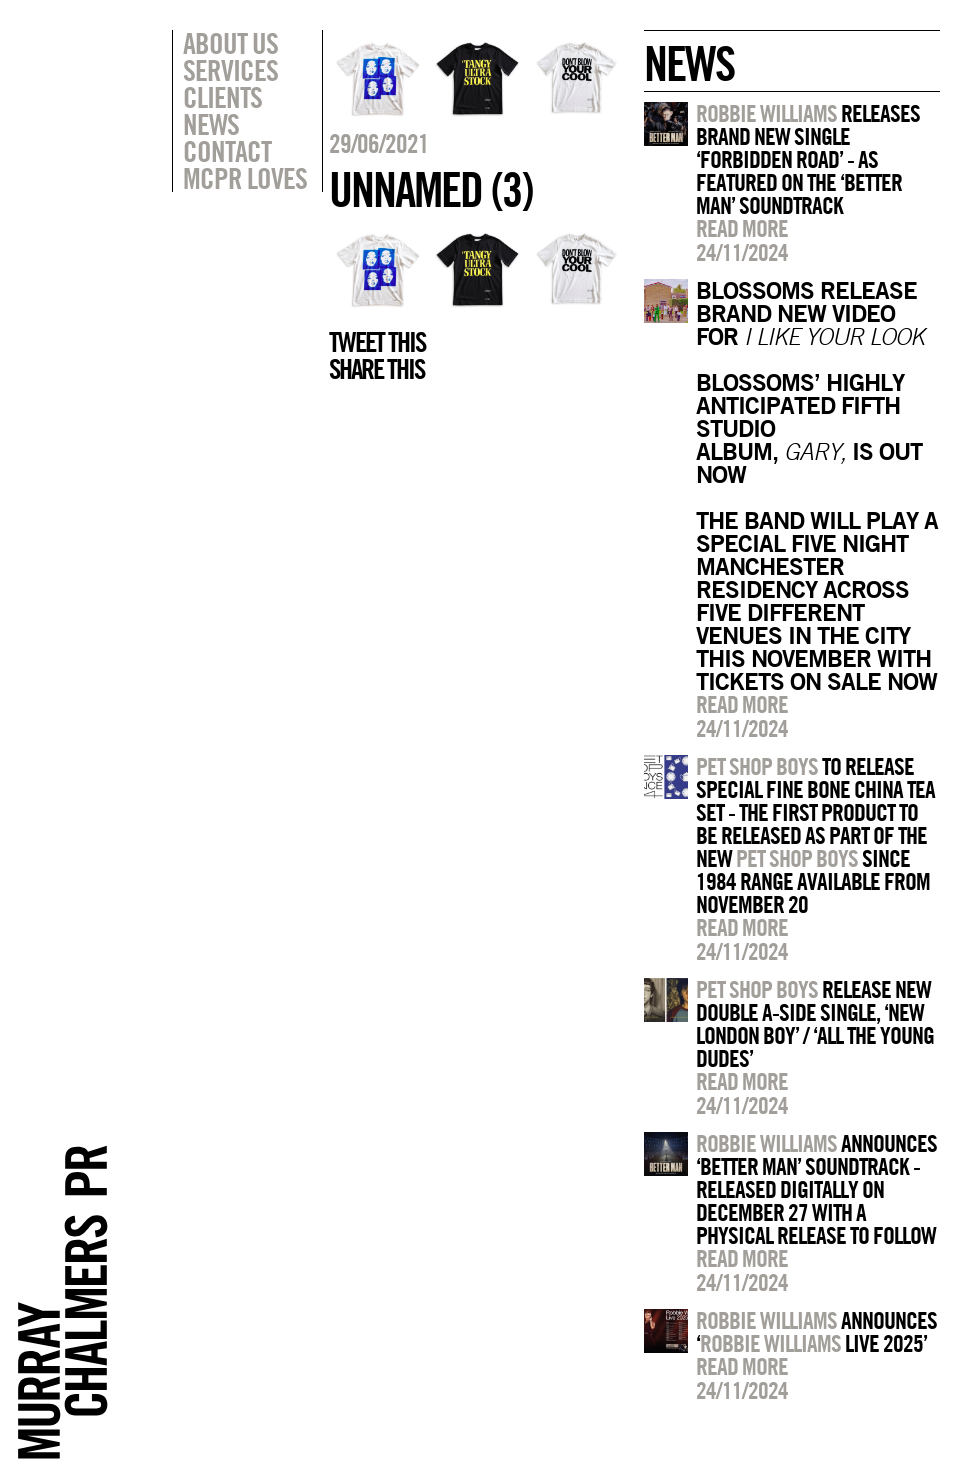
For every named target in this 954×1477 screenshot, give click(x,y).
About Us (230, 43)
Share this (376, 369)
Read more (742, 228)
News (211, 124)
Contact (227, 151)
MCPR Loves (245, 178)
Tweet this (377, 342)
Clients (222, 97)
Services (230, 70)
